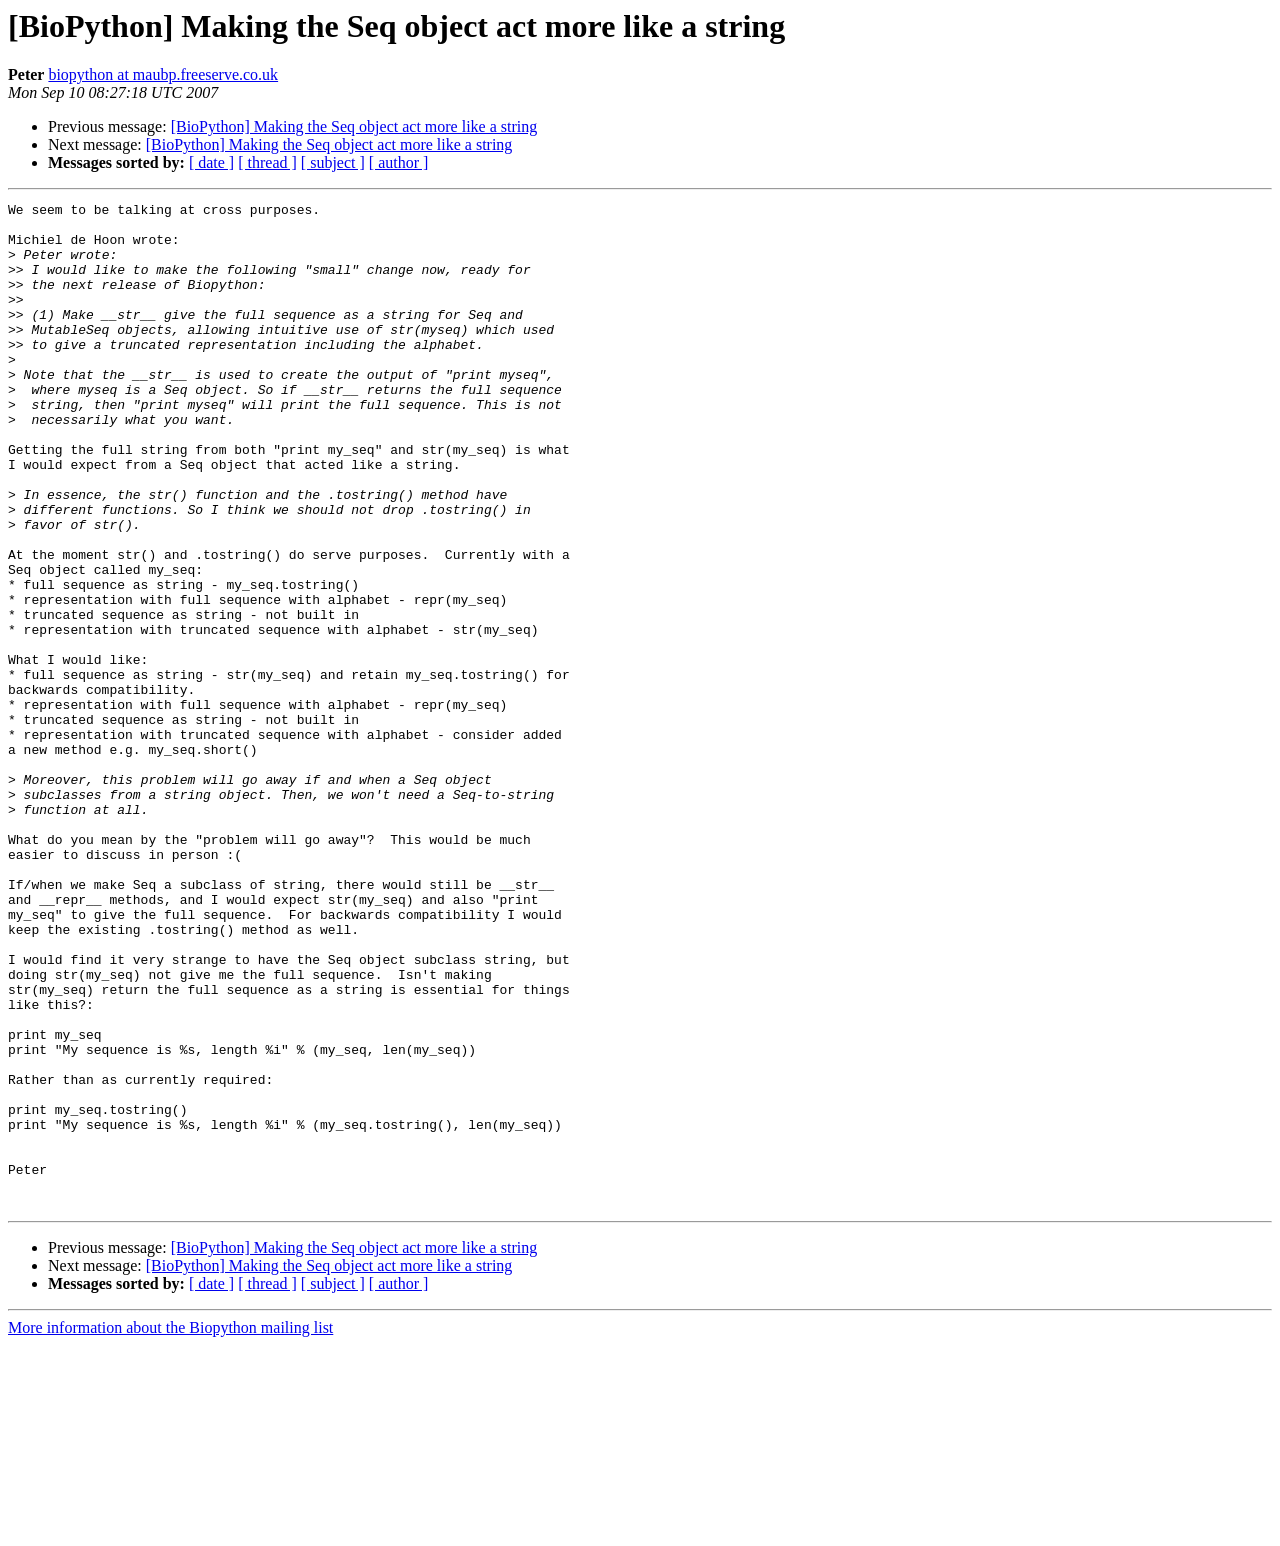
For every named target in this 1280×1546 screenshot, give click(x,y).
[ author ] (399, 162)
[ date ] (211, 162)
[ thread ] (267, 162)
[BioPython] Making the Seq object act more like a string (354, 126)
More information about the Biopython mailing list (170, 1528)
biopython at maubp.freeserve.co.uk (163, 74)
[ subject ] (333, 162)
